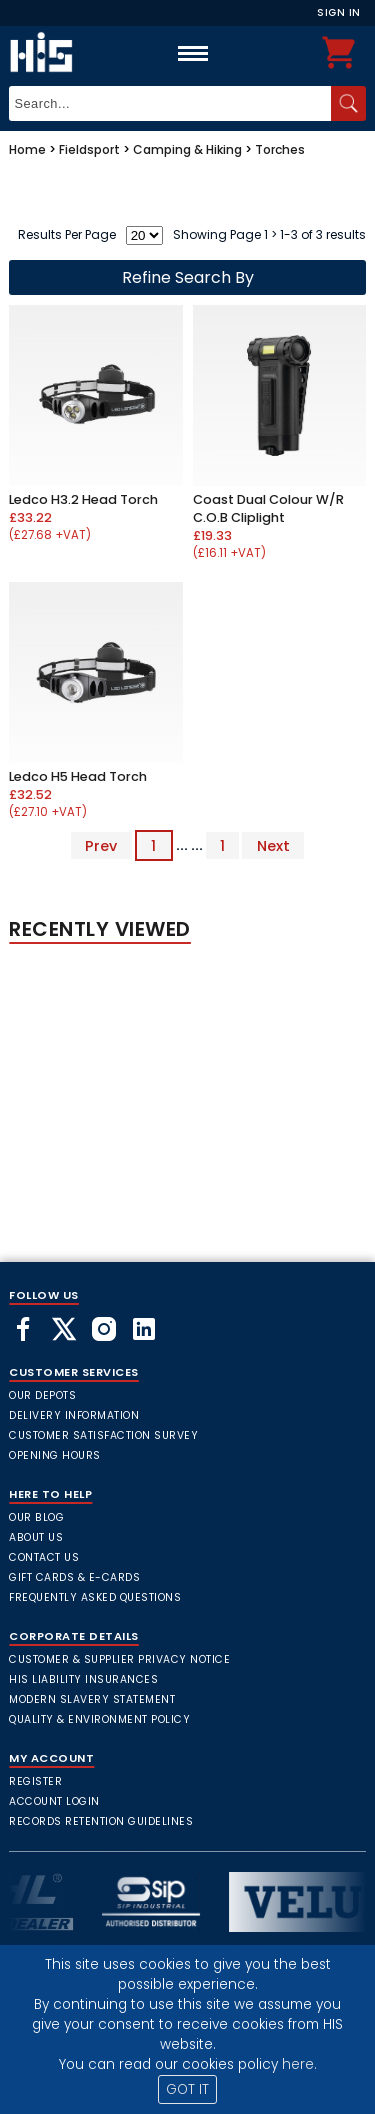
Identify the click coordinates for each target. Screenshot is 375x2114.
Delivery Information (74, 1415)
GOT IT (187, 2089)
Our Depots (42, 1395)
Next (273, 845)
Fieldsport (89, 149)
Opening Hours (55, 1455)
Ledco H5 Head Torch (78, 776)
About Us (36, 1537)
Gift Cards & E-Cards (74, 1577)
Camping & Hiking (187, 149)
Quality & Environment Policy (99, 1719)
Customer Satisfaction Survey (103, 1435)
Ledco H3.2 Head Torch (83, 499)
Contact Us (44, 1557)
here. (299, 2064)
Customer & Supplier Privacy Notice (119, 1659)
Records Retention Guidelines (101, 1821)
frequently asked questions (95, 1597)
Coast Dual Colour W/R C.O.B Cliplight (268, 508)
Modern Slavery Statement (92, 1699)
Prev (101, 845)
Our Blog (36, 1517)
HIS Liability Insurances (83, 1679)
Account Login (54, 1801)
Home (27, 149)
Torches (280, 149)
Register (35, 1781)
